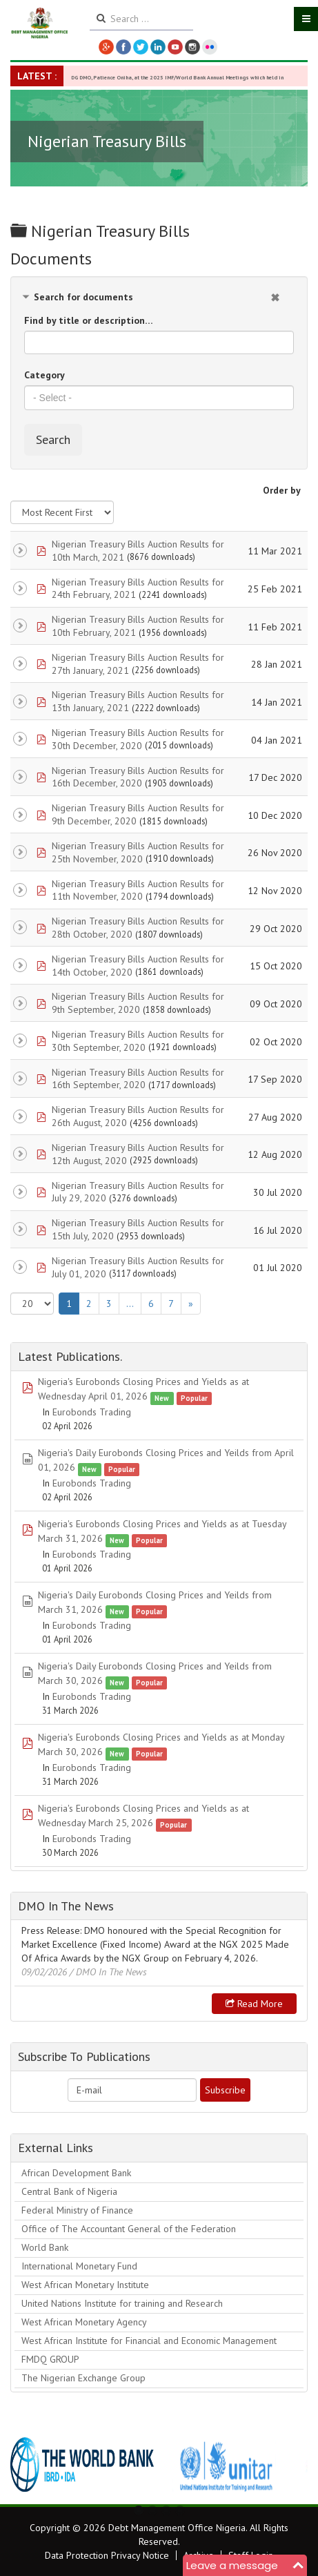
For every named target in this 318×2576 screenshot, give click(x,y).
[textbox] (159, 397)
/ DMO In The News (108, 1972)
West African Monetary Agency (84, 2322)
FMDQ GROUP (50, 2359)
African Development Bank (76, 2173)
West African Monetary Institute (85, 2284)
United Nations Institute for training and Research (122, 2303)
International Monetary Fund (79, 2266)
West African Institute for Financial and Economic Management (149, 2340)
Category (44, 375)
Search (53, 439)
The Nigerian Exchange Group (83, 2378)
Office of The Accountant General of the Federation (128, 2228)
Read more (254, 2003)
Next (290, 2465)
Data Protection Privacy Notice (107, 2555)
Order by (282, 490)
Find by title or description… (88, 320)
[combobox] (159, 397)
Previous (28, 2465)
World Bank (44, 2247)
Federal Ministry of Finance (77, 2210)
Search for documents (83, 297)
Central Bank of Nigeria (69, 2191)
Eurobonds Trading (91, 1412)
